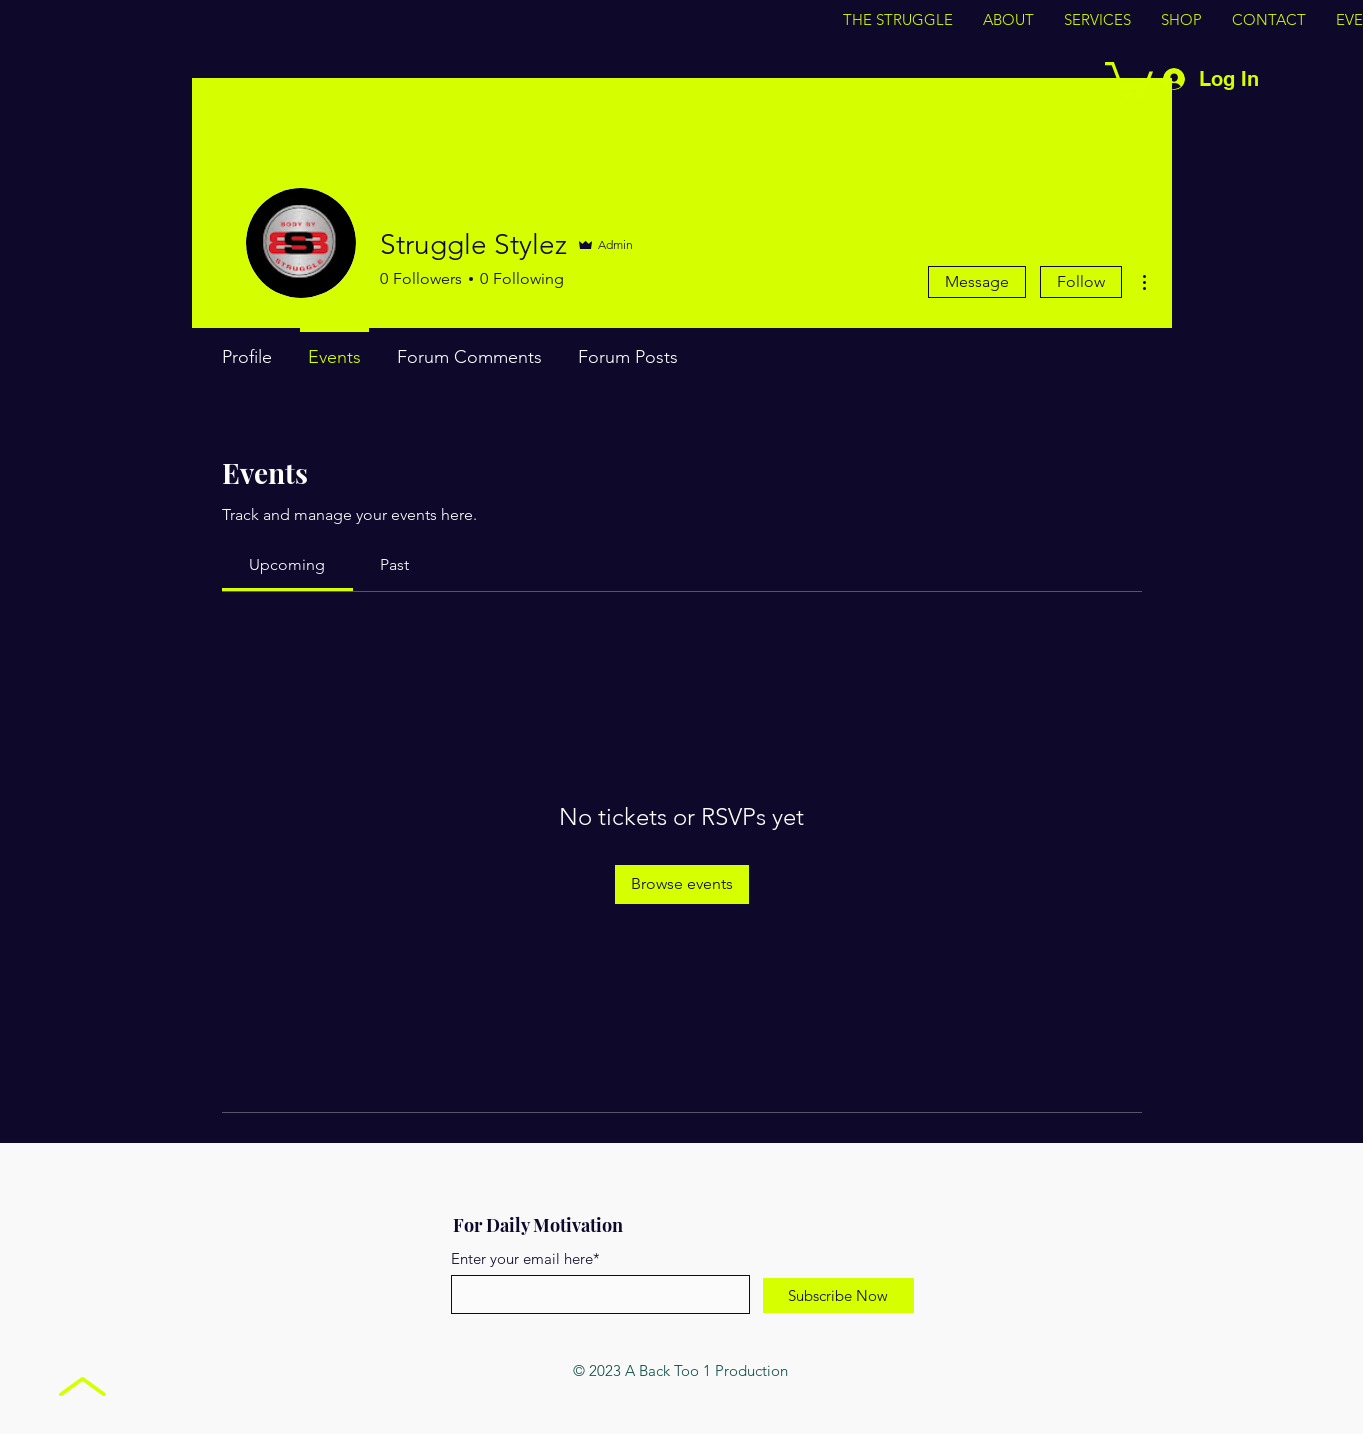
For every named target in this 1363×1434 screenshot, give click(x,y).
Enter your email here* (525, 1258)
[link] (287, 564)
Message (977, 281)
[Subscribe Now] (838, 1295)
